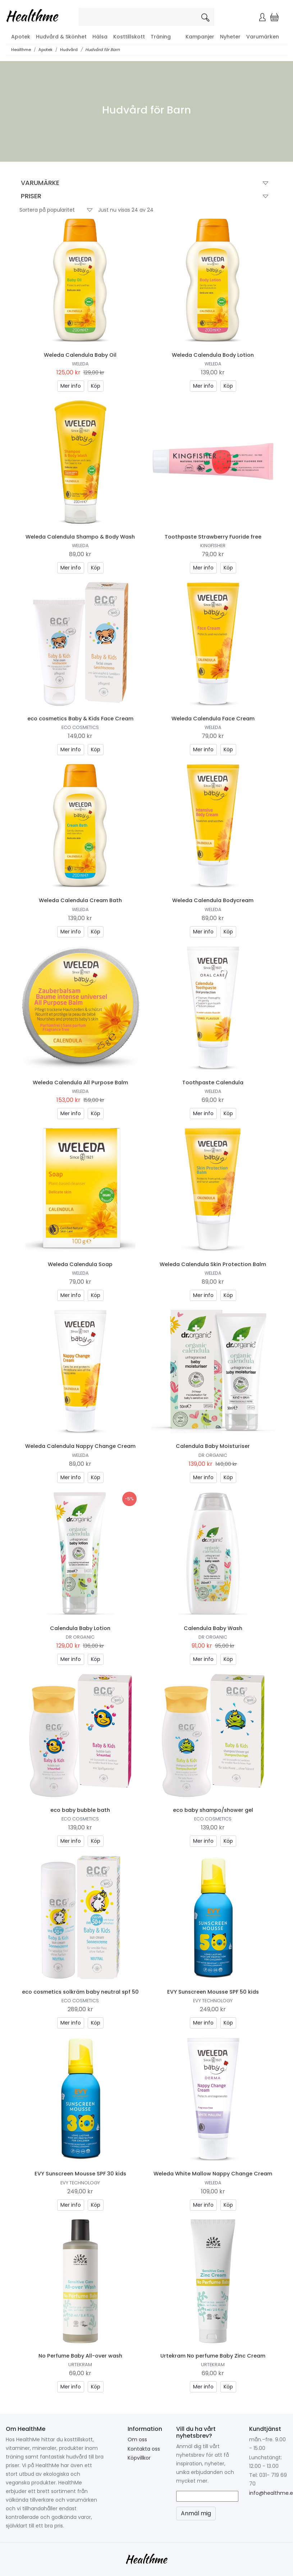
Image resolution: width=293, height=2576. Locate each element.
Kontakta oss (144, 2448)
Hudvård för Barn (102, 49)
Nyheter (230, 36)
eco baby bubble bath (80, 1810)
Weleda (80, 364)
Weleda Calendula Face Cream (213, 718)
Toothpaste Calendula (212, 1082)
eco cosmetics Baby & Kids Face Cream (80, 718)
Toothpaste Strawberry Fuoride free (213, 536)
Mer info (70, 385)
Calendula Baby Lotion (80, 1628)
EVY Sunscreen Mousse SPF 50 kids (213, 1991)
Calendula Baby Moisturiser (213, 1446)
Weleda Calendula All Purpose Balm (80, 1082)
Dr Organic (212, 1455)
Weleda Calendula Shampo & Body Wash (80, 536)
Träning (161, 36)
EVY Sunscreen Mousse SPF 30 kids (80, 2173)
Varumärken (262, 36)
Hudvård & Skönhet (61, 36)
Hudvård (69, 49)
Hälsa (99, 36)
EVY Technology (213, 2001)
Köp (95, 385)
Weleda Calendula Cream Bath (80, 900)
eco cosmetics (80, 727)
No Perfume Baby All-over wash (80, 2355)
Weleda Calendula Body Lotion (213, 355)
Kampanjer (200, 36)
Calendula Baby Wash (213, 1628)
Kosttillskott (129, 36)
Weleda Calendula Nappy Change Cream (80, 1446)
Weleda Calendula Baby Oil (80, 355)
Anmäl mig (196, 2513)
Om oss (137, 2439)
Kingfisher (212, 546)
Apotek (20, 36)
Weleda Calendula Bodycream (212, 900)
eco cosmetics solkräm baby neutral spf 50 (80, 1991)
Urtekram (80, 2365)
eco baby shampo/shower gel (213, 1810)
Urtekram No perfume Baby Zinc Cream (212, 2355)
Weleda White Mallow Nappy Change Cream (213, 2173)
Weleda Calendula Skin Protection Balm (213, 1264)
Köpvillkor (139, 2457)
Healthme (21, 49)
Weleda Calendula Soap (80, 1264)
